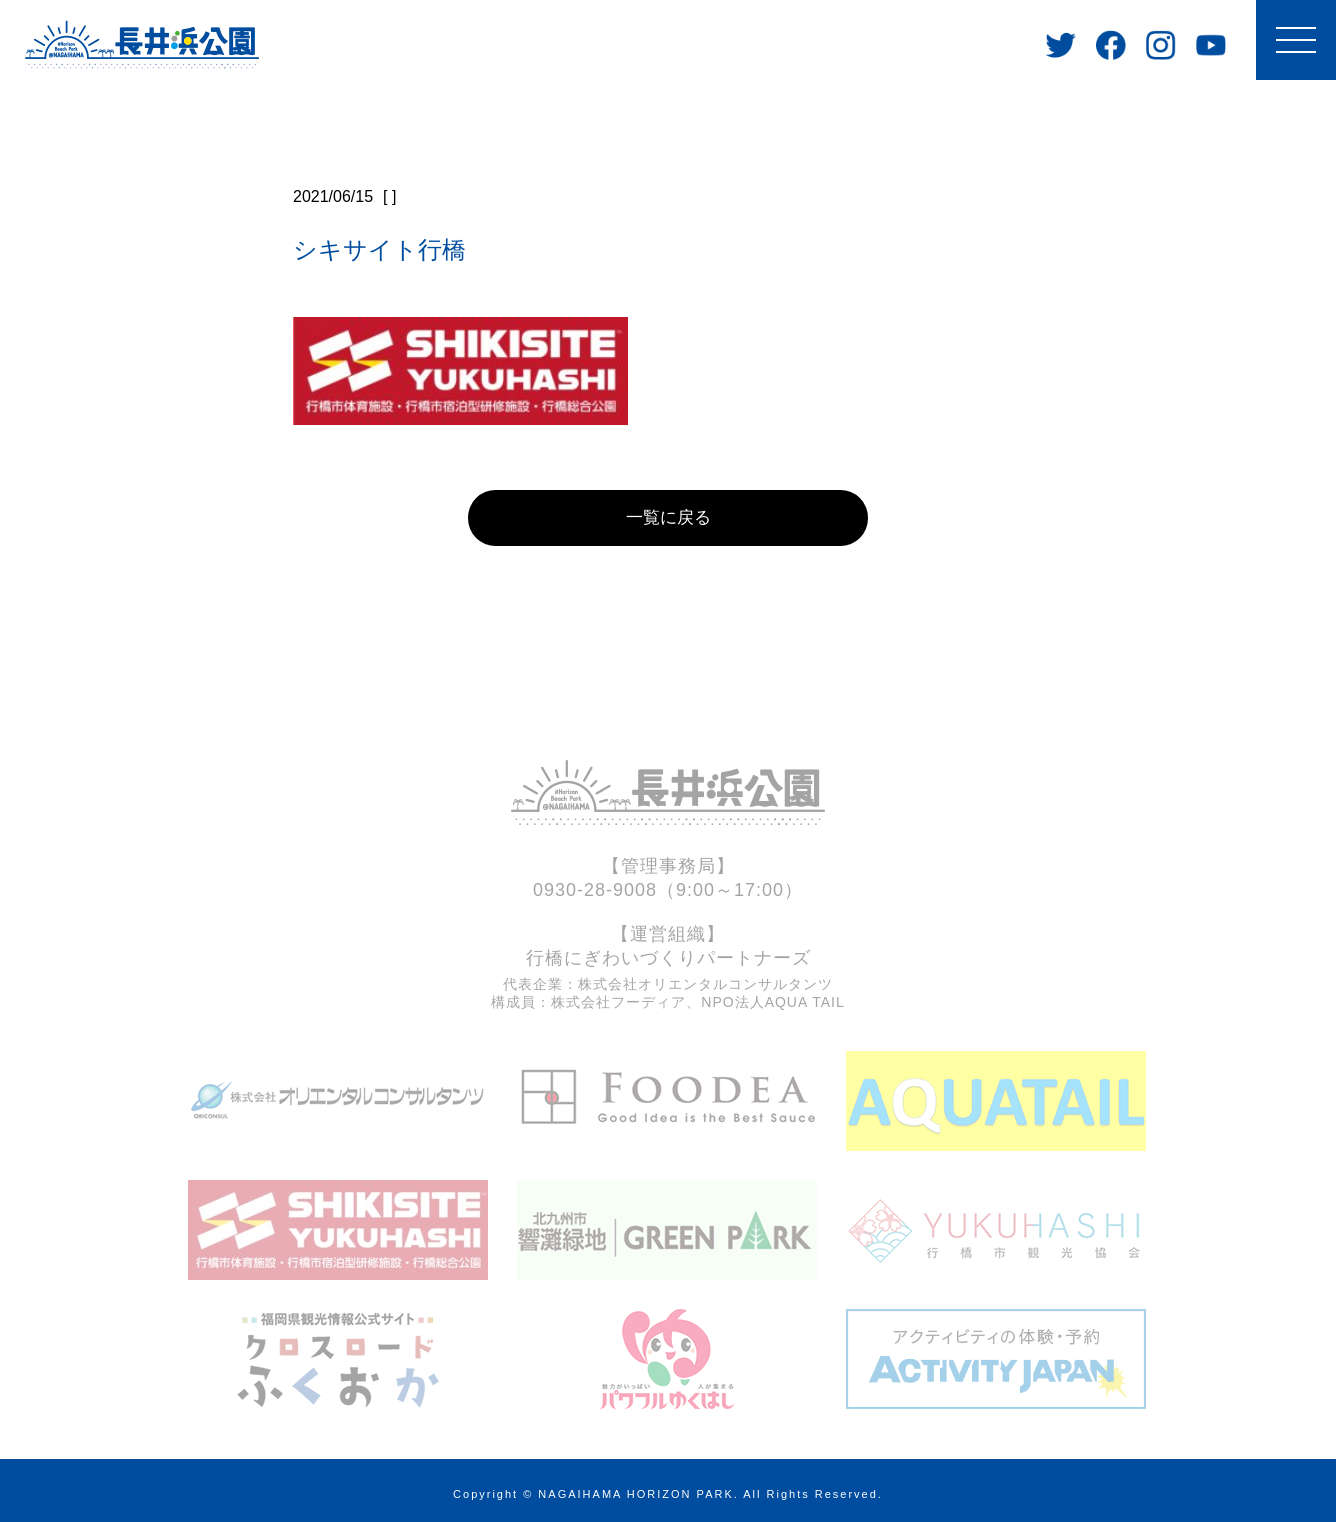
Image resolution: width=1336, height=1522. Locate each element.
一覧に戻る (668, 509)
